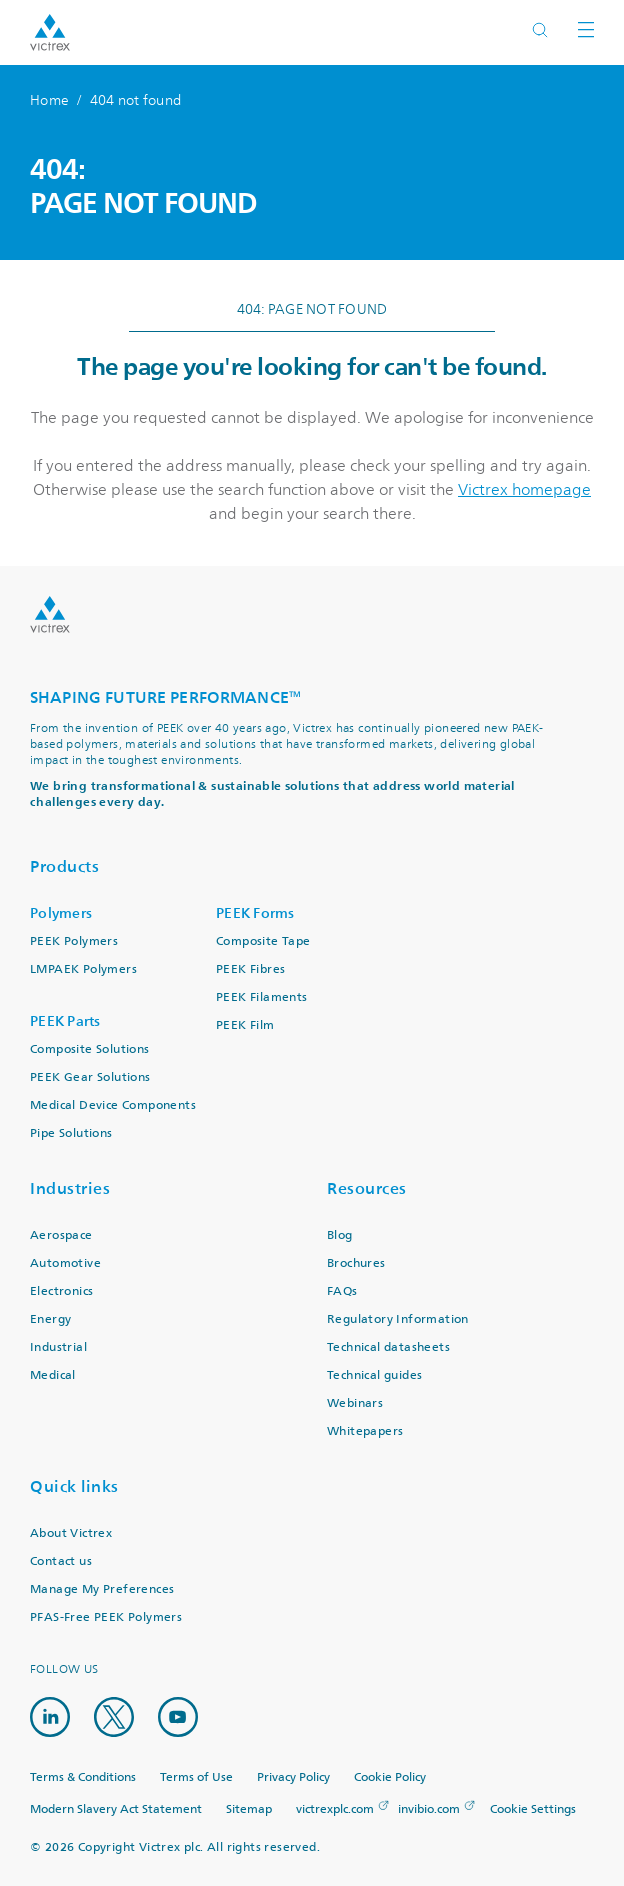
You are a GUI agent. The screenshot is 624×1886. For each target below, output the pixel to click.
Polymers (61, 913)
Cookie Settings (533, 1810)
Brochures (356, 1263)
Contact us (61, 1561)
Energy (50, 1319)
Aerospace (61, 1235)
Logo (50, 614)
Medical (53, 1375)
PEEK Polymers (74, 941)
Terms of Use (196, 1777)
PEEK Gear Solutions (90, 1077)
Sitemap (249, 1809)
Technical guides (374, 1375)
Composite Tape (263, 941)
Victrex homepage (524, 490)
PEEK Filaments (262, 997)
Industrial (58, 1347)
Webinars (355, 1403)
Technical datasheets (388, 1347)
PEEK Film (245, 1025)
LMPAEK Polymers (83, 969)
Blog (340, 1235)
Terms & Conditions (83, 1777)
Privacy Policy (293, 1777)
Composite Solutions (90, 1049)
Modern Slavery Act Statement (116, 1809)
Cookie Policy (390, 1777)
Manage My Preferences (102, 1589)
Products (64, 866)
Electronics (61, 1291)
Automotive (65, 1263)
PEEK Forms (255, 913)
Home (49, 100)
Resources (367, 1188)
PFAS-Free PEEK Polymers (106, 1617)
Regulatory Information (398, 1319)
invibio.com (429, 1809)
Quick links (74, 1486)
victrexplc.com (335, 1809)
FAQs (342, 1291)
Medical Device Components (113, 1105)
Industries (70, 1188)
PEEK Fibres (250, 969)
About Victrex (71, 1533)
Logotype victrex (50, 32)
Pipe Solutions (71, 1133)
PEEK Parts (65, 1021)
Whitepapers (365, 1431)
